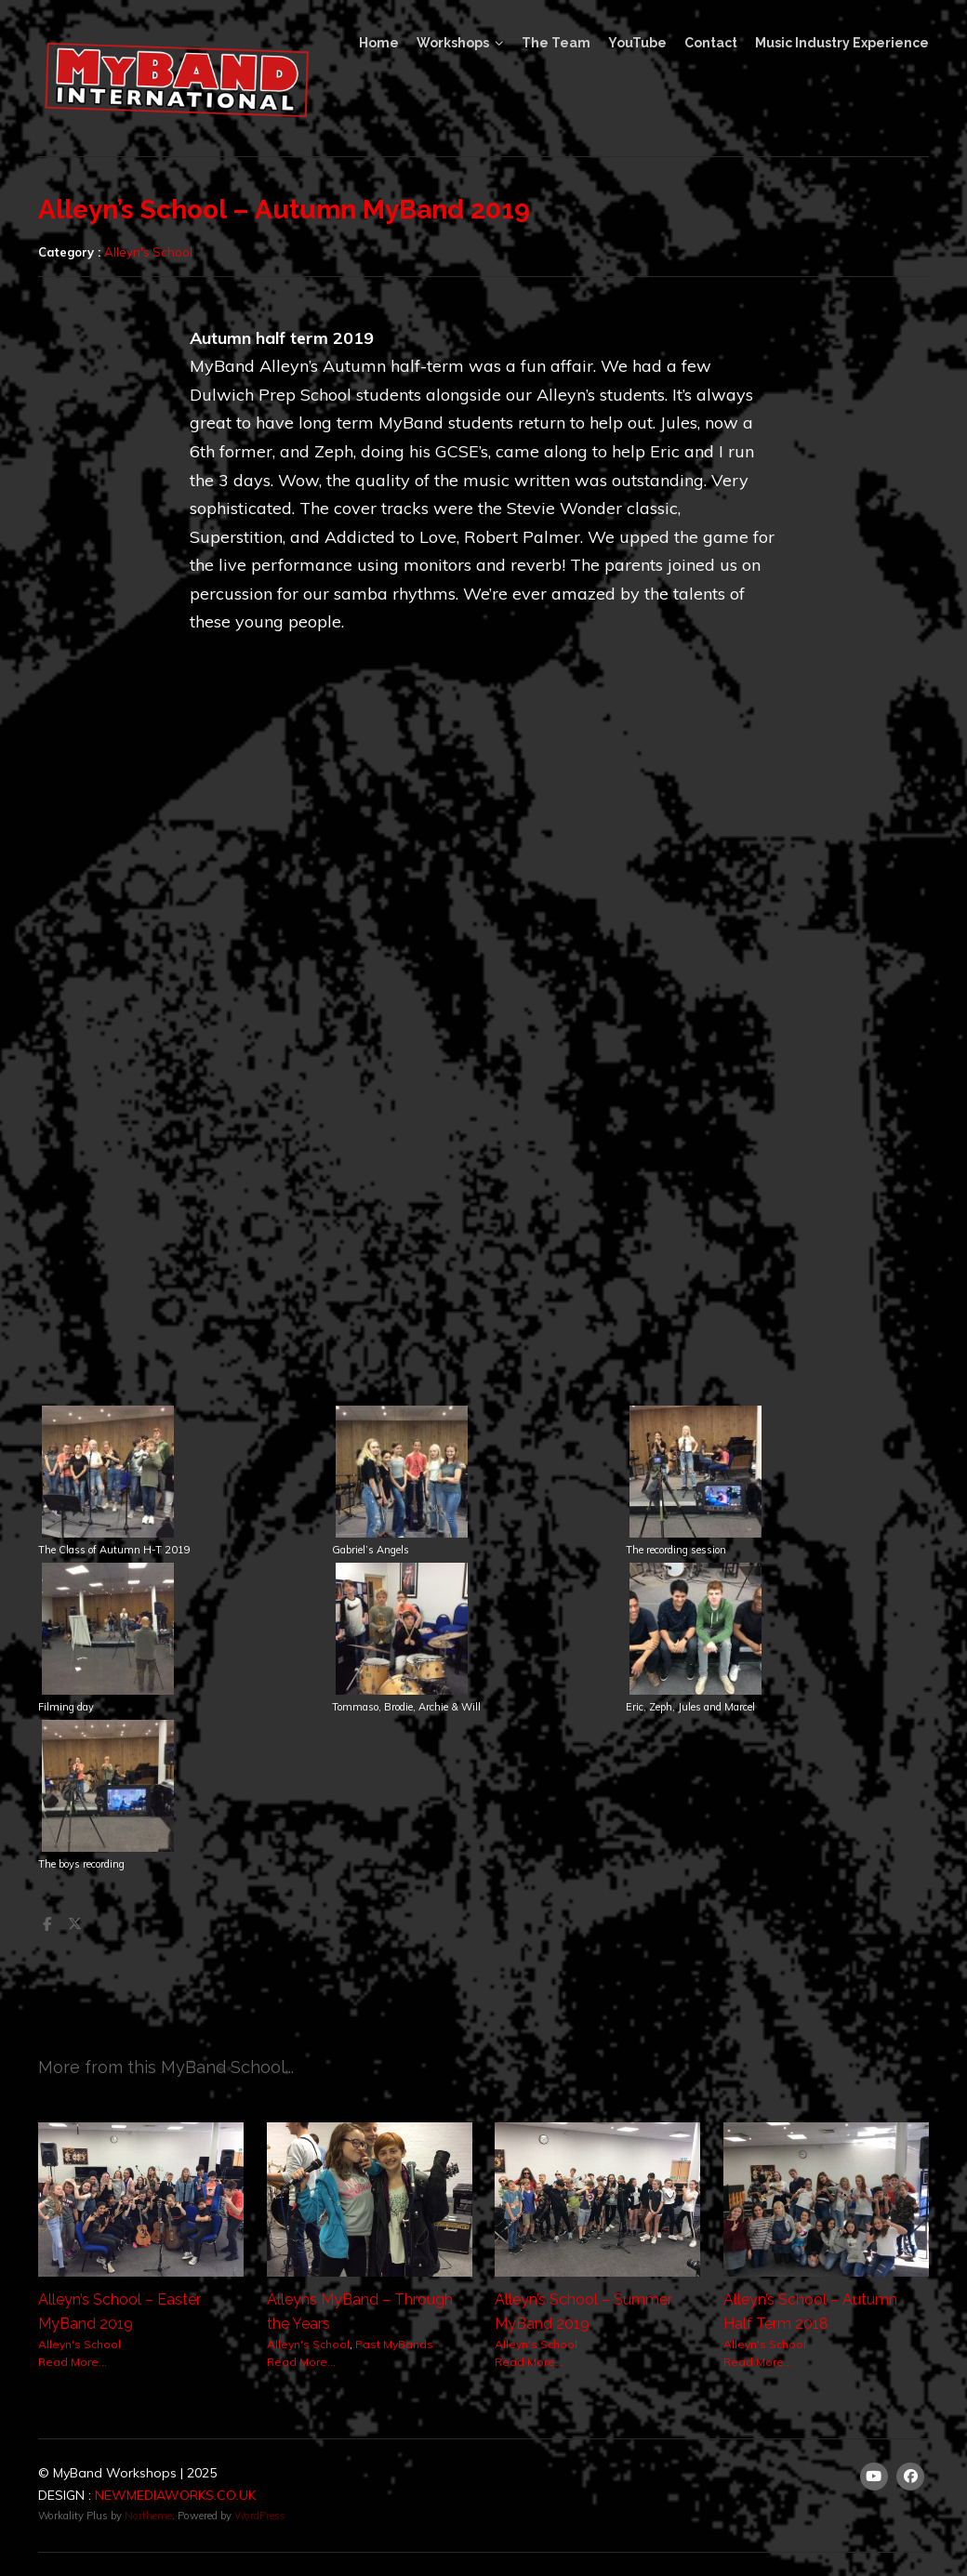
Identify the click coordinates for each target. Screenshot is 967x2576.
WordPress (259, 2515)
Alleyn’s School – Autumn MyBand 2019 (284, 209)
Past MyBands (394, 2344)
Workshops (453, 42)
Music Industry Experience (842, 42)
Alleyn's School (148, 251)
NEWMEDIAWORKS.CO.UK (175, 2495)
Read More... (72, 2362)
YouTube (637, 42)
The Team (556, 42)
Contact (710, 42)
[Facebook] (911, 2476)
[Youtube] (874, 2476)
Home (379, 42)
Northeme (148, 2515)
